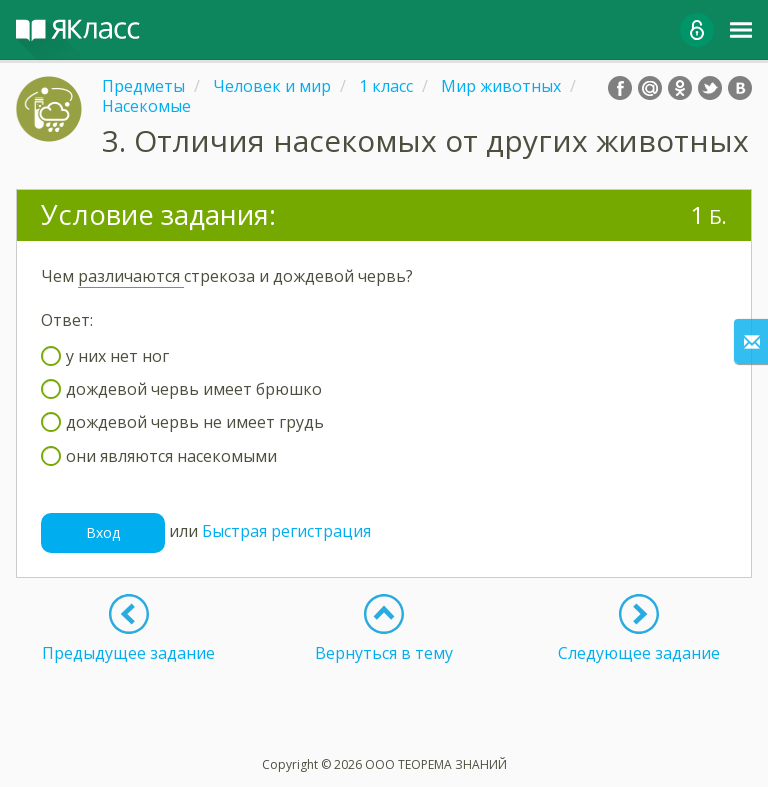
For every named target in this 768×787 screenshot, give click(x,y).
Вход (103, 532)
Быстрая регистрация (286, 531)
